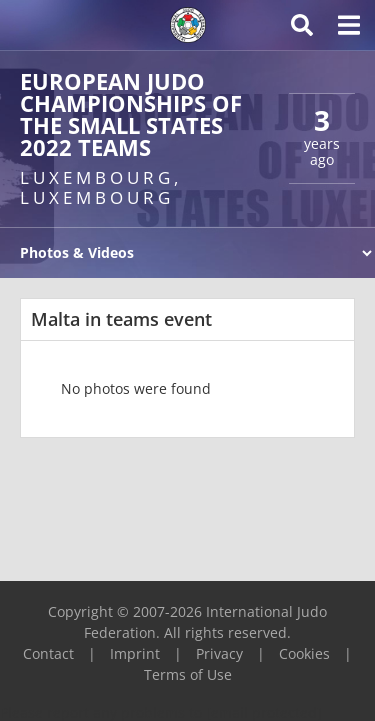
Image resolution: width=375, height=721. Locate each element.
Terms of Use (188, 674)
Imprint (135, 653)
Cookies (304, 653)
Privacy (219, 653)
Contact (48, 653)
